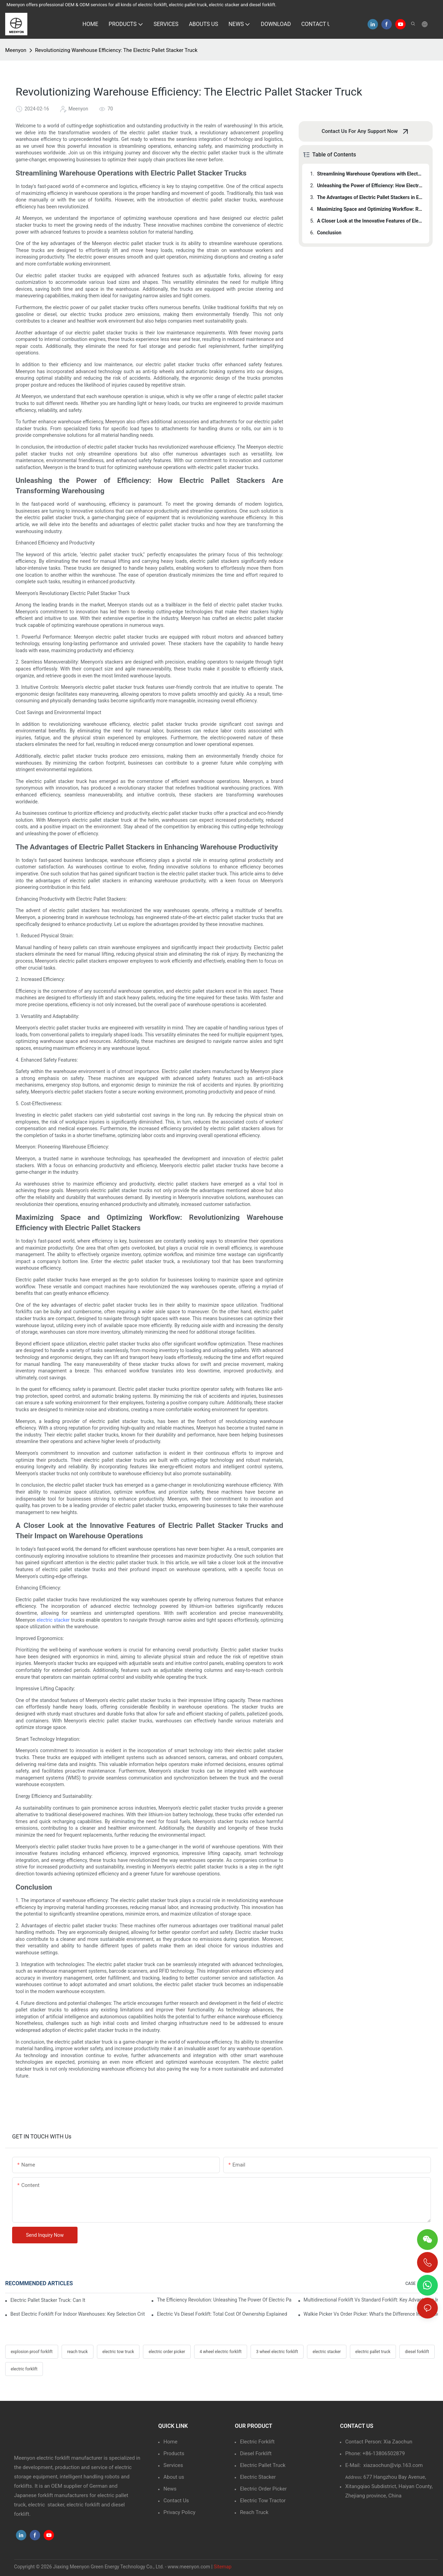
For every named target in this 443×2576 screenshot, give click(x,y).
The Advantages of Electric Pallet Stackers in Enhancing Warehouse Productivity (370, 197)
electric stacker (53, 1620)
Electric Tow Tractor (263, 2500)
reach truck (77, 2351)
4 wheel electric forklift (221, 2351)
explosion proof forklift (32, 2351)
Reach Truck (254, 2512)
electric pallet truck (372, 2351)
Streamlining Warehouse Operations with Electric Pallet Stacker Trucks (370, 174)
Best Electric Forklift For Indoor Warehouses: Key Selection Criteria (77, 2314)
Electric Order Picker (263, 2489)
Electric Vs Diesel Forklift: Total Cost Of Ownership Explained (222, 2314)
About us (173, 2477)
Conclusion (329, 232)
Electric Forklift (257, 2442)
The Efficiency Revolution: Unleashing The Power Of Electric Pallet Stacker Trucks (224, 2300)
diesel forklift (417, 2351)
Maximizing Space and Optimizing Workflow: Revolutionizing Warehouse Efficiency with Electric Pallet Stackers (370, 209)
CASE (410, 2283)
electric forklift (24, 2369)
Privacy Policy (179, 2512)
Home (170, 2442)
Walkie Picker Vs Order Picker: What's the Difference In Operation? (371, 2314)
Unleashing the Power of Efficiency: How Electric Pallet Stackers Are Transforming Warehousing (370, 185)
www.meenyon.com (189, 2566)
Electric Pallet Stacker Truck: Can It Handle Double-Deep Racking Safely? (47, 2300)
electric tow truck (118, 2351)
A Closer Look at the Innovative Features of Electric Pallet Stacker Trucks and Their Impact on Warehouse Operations (370, 221)
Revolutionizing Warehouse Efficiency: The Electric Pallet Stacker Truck (116, 50)
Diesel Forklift (255, 2453)
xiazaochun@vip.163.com (393, 2465)
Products (173, 2453)
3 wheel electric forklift (277, 2351)
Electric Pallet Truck (263, 2465)
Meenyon (15, 50)
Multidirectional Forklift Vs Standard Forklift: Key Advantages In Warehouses (371, 2300)
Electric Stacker (258, 2477)
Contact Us (176, 2500)
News (170, 2489)
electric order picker (166, 2351)
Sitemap (222, 2566)
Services (173, 2465)
